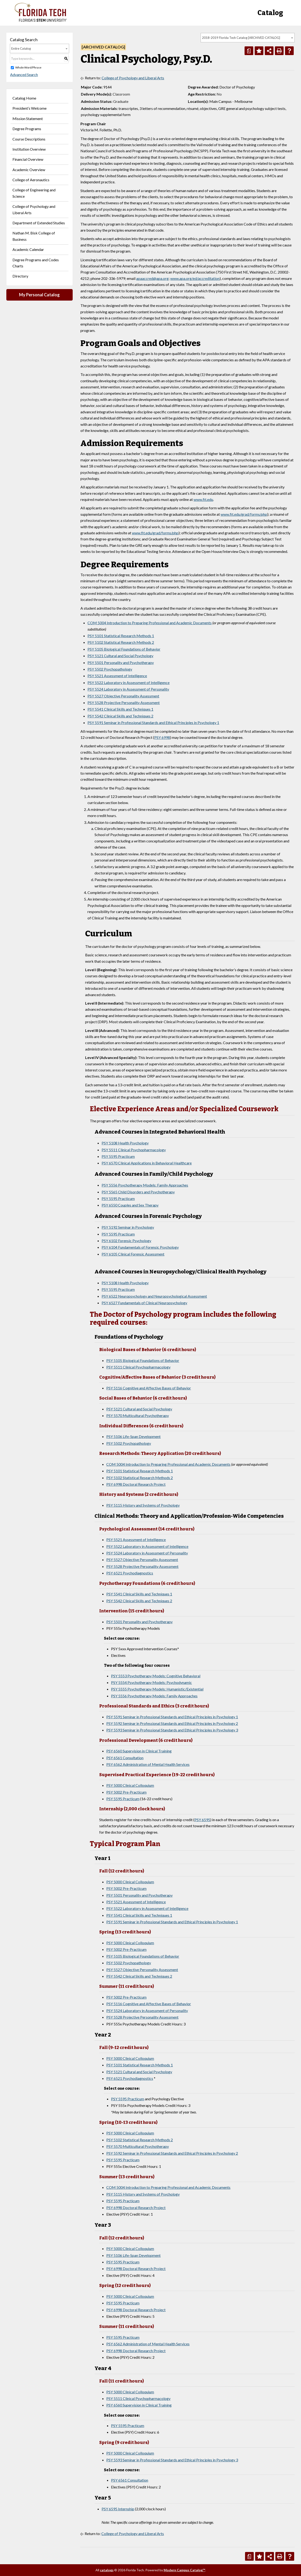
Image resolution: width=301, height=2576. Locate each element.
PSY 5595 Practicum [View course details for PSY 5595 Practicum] (118, 1156)
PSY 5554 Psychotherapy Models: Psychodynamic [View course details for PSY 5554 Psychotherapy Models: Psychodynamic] (151, 1682)
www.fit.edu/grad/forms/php (244, 514)
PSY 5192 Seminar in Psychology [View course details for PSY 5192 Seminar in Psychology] (128, 1227)
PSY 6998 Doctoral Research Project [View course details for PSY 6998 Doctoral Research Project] (136, 1484)
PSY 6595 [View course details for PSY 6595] (202, 1819)
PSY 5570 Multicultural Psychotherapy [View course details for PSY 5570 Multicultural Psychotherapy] (137, 1415)
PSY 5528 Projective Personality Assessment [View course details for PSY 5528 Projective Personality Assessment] (123, 702)
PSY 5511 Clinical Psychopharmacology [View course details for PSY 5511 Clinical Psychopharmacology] (134, 1149)
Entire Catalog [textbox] (21, 48)
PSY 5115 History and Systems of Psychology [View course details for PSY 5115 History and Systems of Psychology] (143, 1505)
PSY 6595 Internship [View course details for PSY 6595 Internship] (118, 2509)
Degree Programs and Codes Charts (35, 263)
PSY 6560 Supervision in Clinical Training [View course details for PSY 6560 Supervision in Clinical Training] (139, 1751)
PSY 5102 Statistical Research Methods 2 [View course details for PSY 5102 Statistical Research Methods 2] (120, 642)
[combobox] (248, 37)
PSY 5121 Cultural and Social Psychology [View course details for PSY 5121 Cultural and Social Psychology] (120, 655)
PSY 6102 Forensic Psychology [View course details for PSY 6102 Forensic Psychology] (126, 1240)
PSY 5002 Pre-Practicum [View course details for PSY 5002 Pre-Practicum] (126, 1792)
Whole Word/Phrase (28, 67)
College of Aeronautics (30, 179)
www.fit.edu (203, 499)
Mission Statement (27, 118)
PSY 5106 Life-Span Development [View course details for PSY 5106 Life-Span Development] (133, 1436)
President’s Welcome (29, 108)
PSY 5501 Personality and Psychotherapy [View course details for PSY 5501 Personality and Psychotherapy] (120, 662)
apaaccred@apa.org (152, 278)
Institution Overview (29, 149)
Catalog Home (24, 98)
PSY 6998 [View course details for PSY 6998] (162, 737)
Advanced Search (24, 74)
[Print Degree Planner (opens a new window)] (249, 50)
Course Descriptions (28, 139)
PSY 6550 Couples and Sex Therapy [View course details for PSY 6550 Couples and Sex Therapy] (130, 1205)
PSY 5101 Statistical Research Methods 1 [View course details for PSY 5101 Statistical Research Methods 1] (120, 635)
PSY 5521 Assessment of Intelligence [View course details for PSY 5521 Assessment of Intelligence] (117, 675)
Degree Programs (26, 128)
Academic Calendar (28, 249)
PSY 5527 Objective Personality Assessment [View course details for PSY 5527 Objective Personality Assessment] (123, 696)
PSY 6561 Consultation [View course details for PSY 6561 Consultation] (124, 1757)
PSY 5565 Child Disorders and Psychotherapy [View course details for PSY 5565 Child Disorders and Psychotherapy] (138, 1192)
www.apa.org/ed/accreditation (195, 278)
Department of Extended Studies (38, 223)
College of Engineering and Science (33, 193)
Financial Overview (27, 159)
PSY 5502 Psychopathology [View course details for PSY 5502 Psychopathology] (109, 669)
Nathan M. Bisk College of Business (33, 236)
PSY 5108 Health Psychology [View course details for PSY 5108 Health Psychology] (125, 1143)
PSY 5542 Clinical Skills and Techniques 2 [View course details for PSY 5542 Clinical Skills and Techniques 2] (120, 716)
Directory (20, 276)
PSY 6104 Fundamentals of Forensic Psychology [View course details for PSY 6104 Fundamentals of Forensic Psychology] (140, 1247)
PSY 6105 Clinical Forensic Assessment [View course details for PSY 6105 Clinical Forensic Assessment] (133, 1254)
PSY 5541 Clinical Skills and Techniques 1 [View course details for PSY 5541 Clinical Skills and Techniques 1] (120, 709)
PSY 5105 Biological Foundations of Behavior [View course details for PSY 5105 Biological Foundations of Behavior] (123, 649)
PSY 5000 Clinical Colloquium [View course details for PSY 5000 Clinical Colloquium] (130, 1785)
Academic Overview (28, 169)
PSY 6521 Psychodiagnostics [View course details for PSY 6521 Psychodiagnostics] (129, 1573)
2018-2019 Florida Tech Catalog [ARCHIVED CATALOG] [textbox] (241, 38)
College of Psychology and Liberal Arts (33, 209)
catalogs (107, 2570)
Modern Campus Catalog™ (184, 2570)
